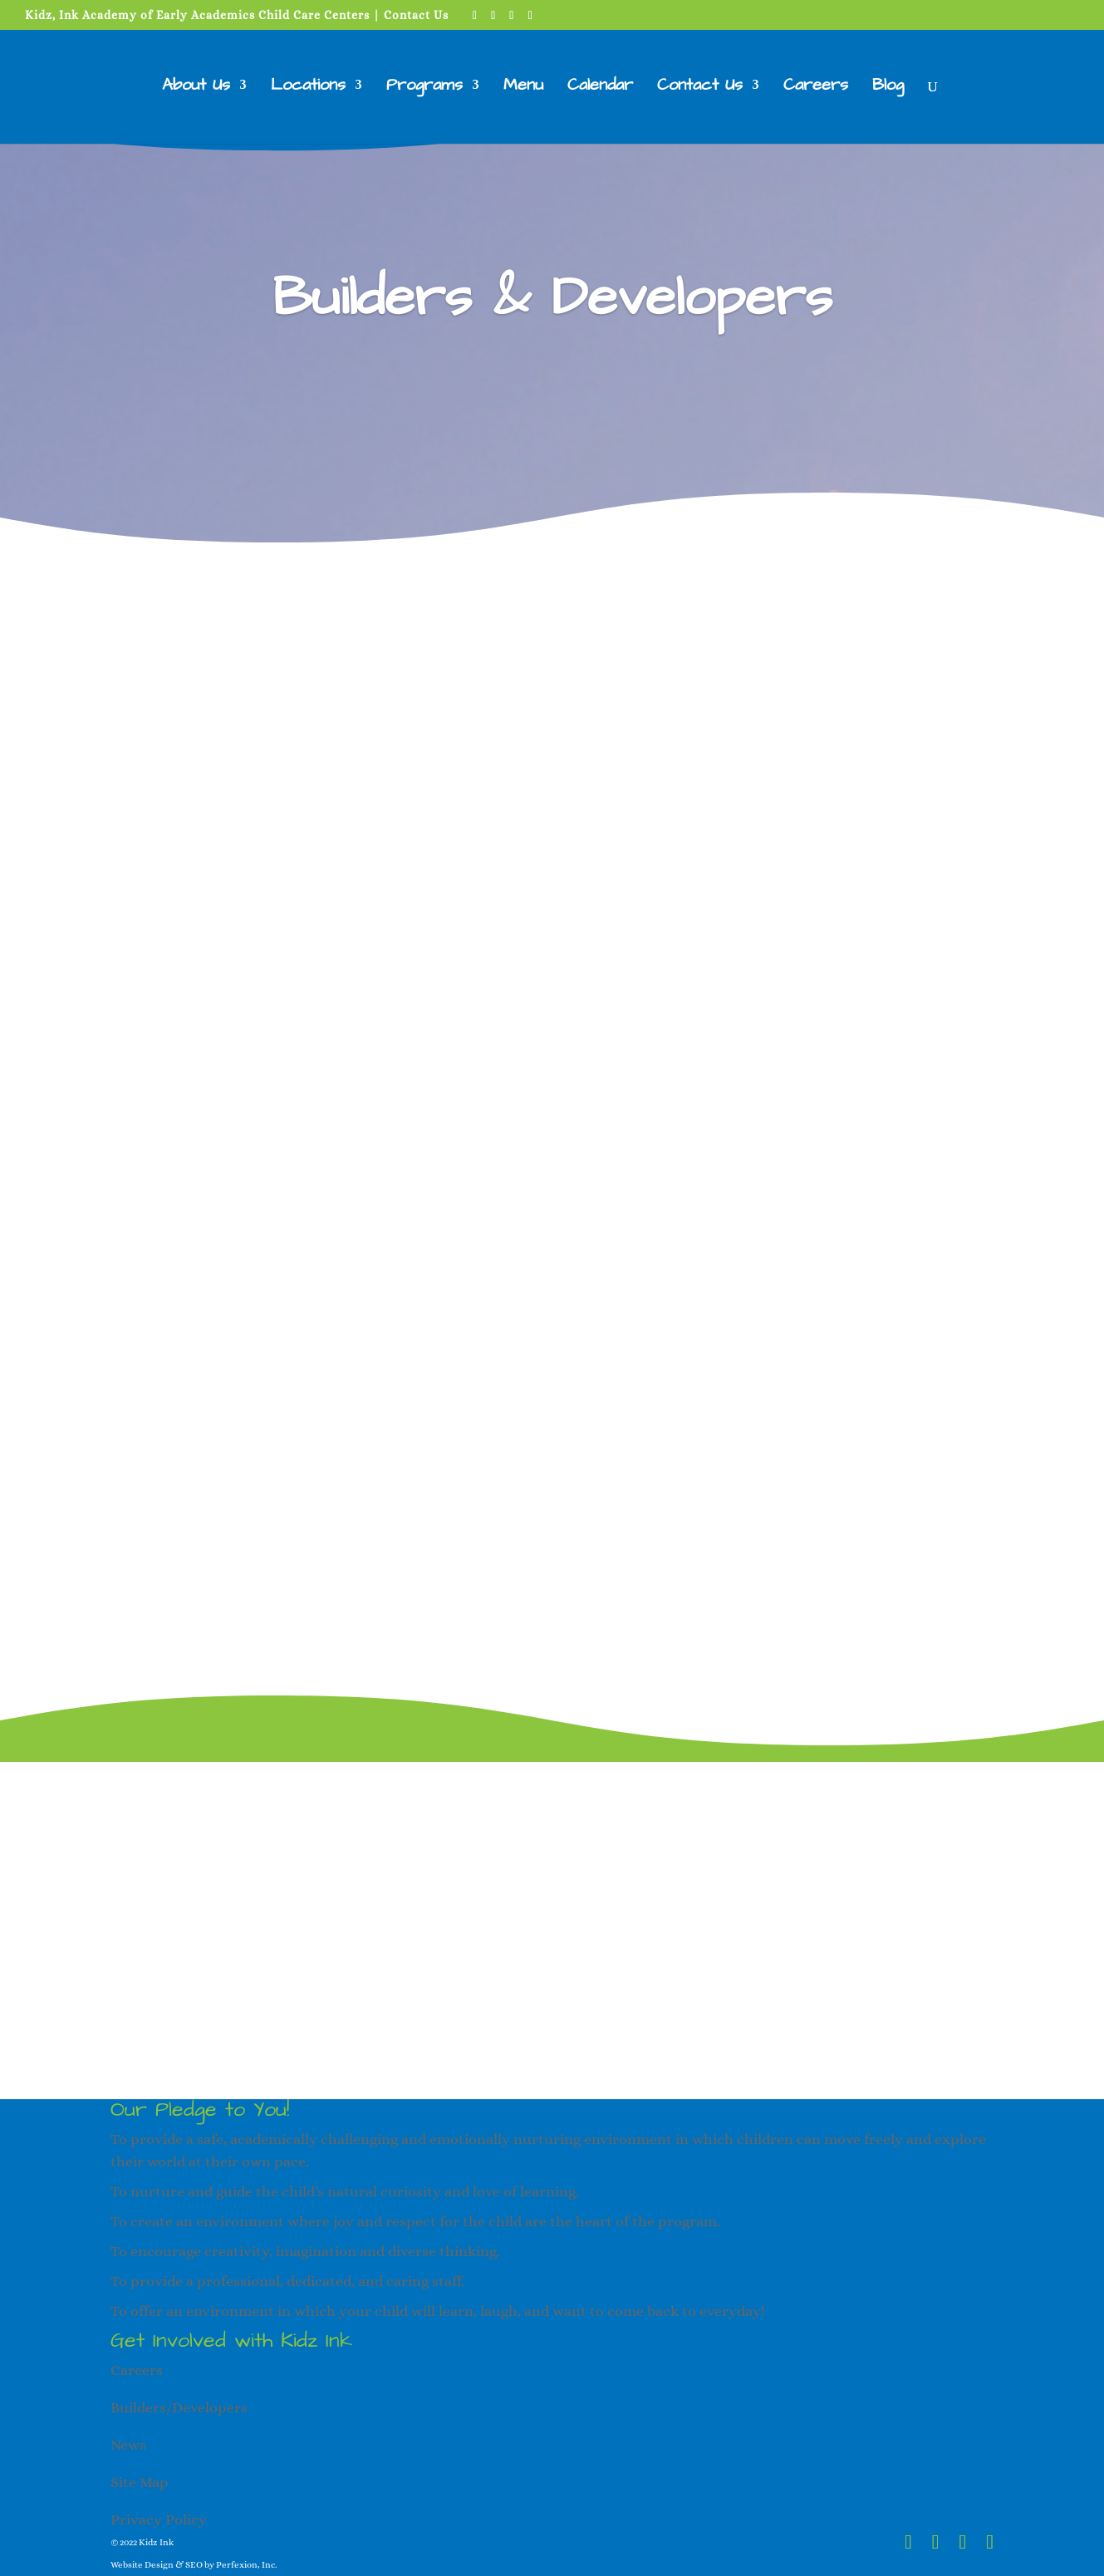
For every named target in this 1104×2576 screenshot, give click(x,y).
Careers (815, 87)
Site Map (139, 2482)
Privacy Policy (158, 2519)
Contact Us (416, 15)
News (128, 2444)
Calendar (600, 87)
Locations (308, 87)
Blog (888, 87)
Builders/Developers (179, 2407)
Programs (424, 87)
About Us (196, 87)
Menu (523, 87)
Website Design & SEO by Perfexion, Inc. (193, 2564)
